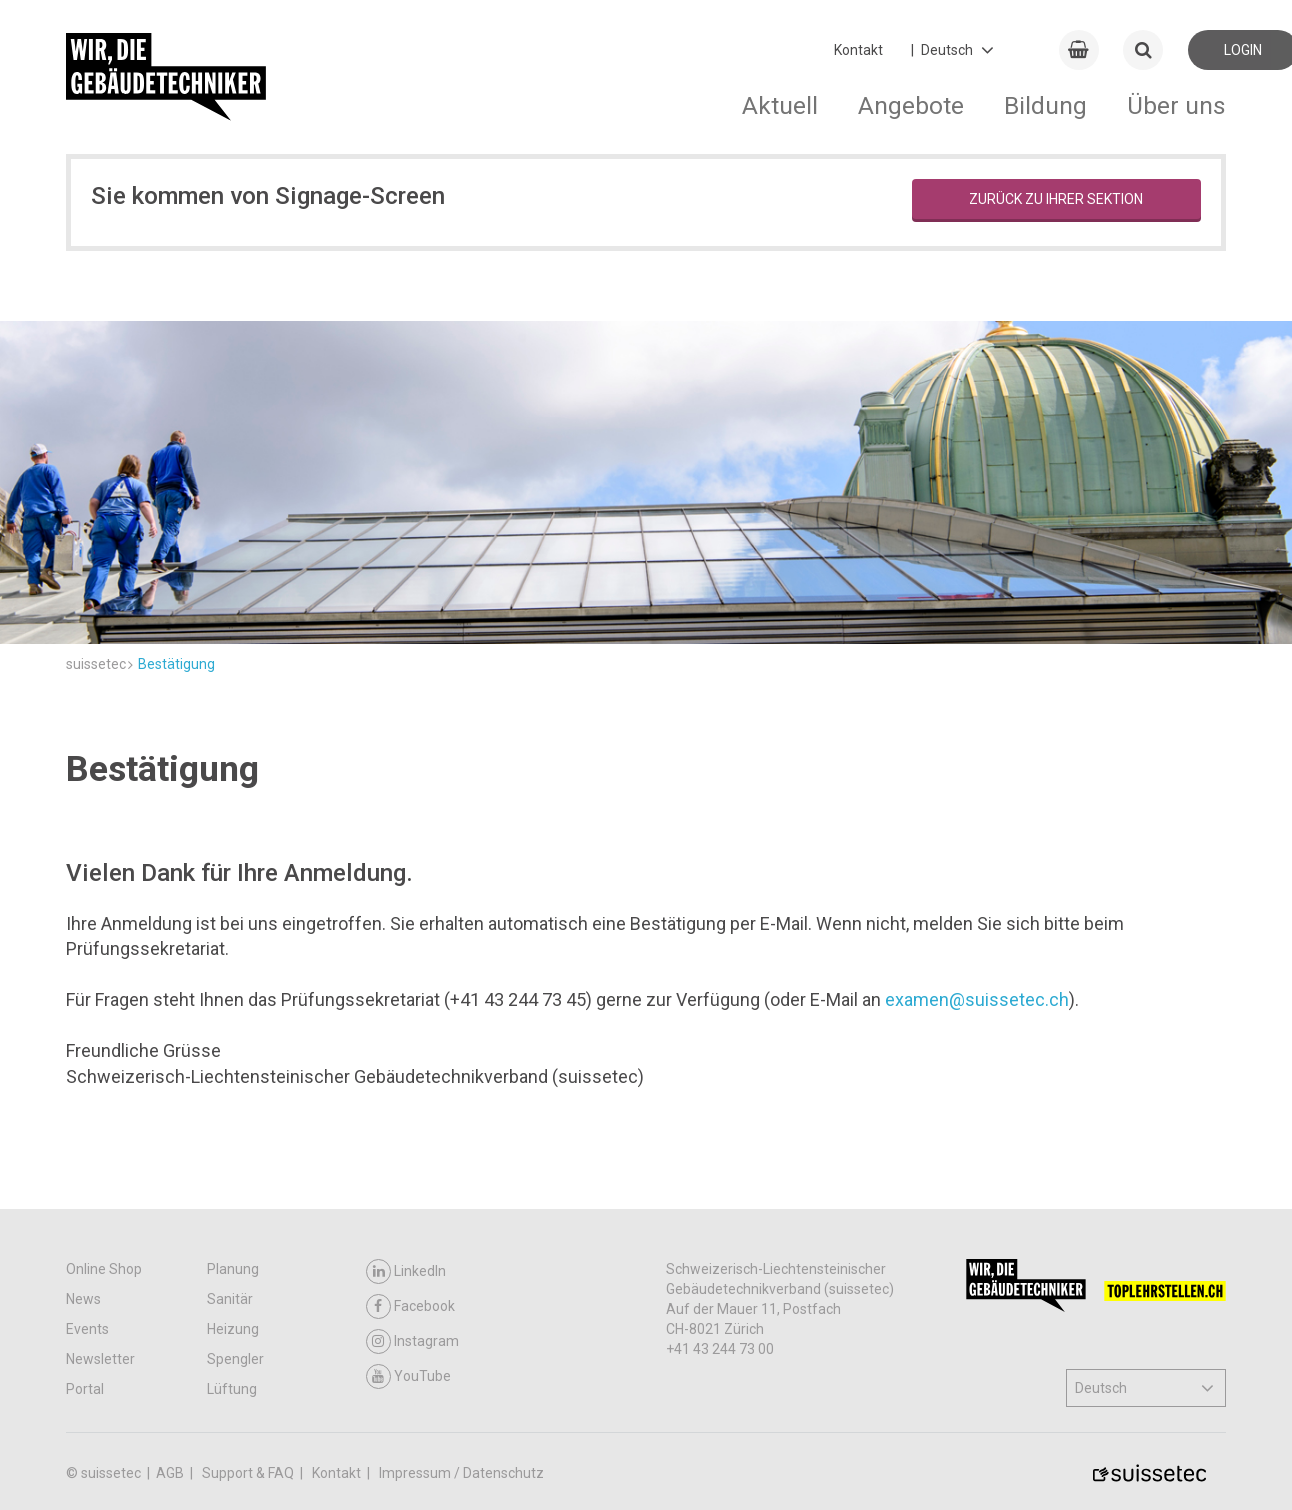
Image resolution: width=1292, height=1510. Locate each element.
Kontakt (858, 50)
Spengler (235, 1359)
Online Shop (104, 1269)
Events (87, 1329)
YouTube (408, 1376)
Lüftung (232, 1389)
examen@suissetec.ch (977, 999)
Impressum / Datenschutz (461, 1473)
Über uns (1176, 105)
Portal (85, 1389)
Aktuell (780, 105)
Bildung (1045, 105)
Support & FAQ (249, 1473)
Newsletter (100, 1359)
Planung (233, 1269)
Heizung (233, 1329)
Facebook (410, 1306)
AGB (171, 1473)
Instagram (412, 1341)
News (83, 1299)
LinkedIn (406, 1271)
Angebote (911, 105)
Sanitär (230, 1299)
